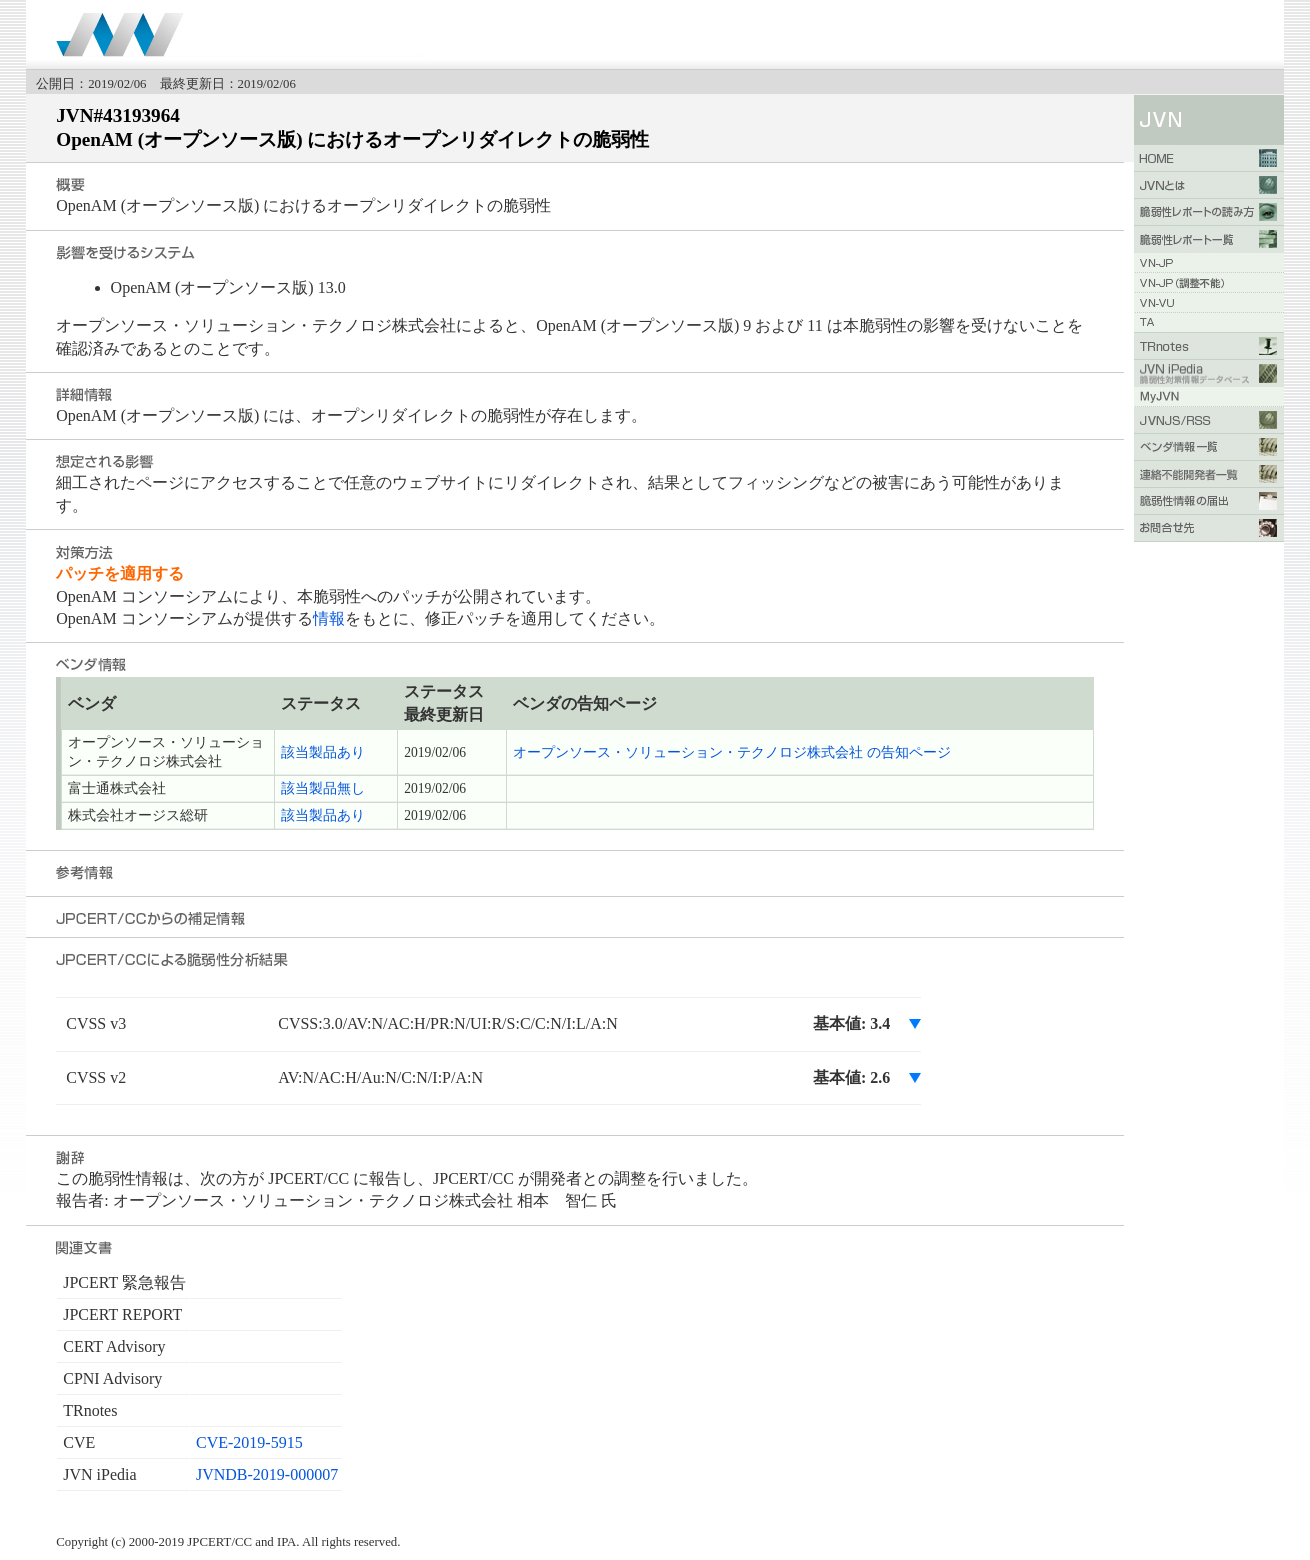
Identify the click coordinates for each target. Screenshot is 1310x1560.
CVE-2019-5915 (249, 1442)
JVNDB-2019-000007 (267, 1474)
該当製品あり (323, 752)
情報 (329, 618)
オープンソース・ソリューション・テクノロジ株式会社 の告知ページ (731, 752)
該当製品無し (323, 788)
